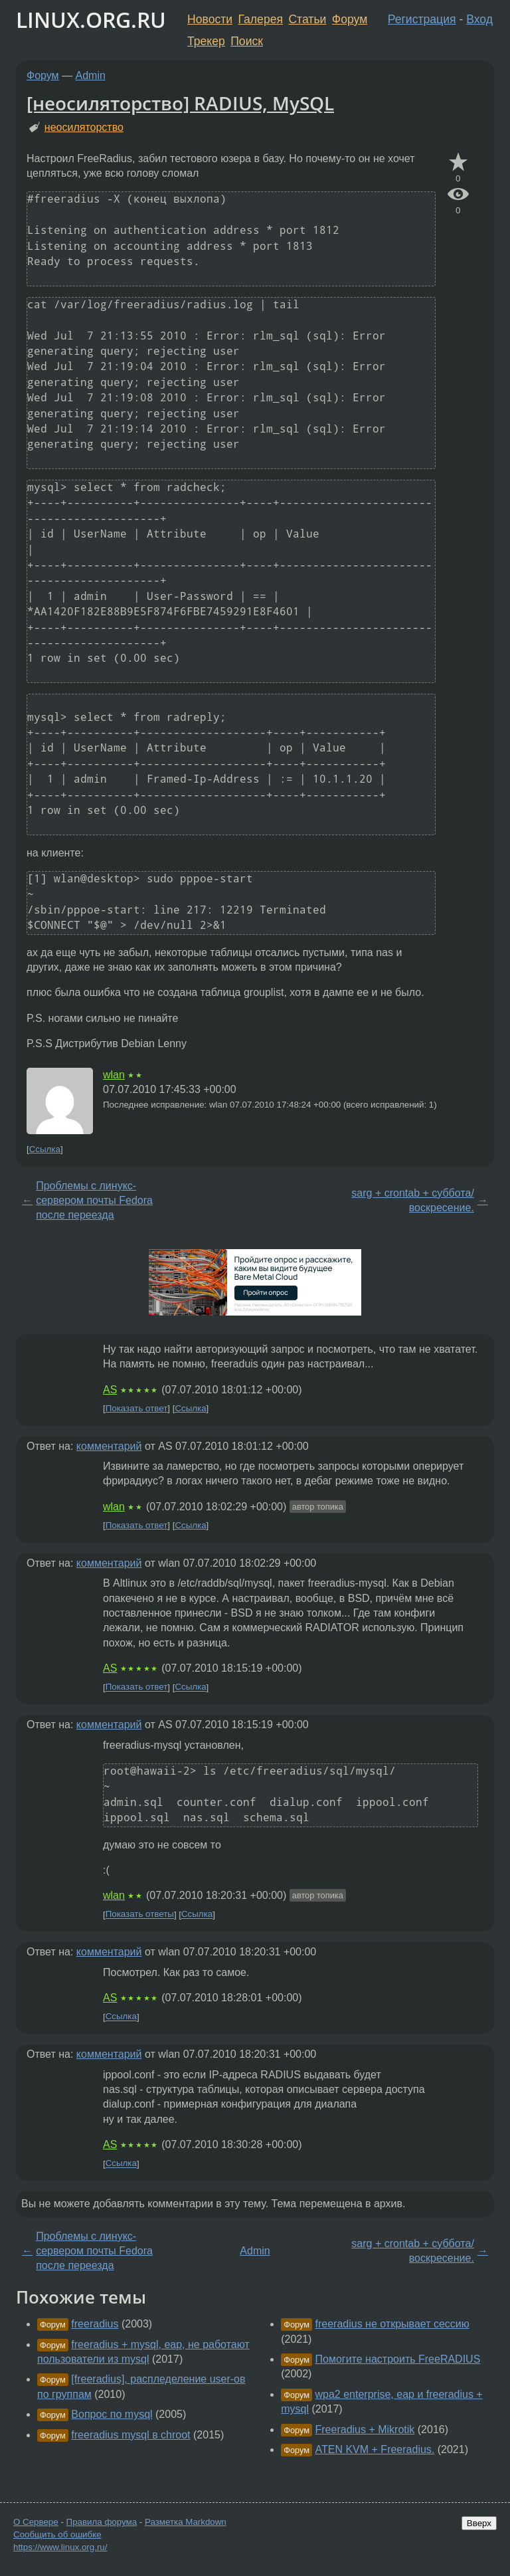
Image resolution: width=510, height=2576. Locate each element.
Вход (479, 19)
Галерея (260, 19)
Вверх (479, 2523)
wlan (114, 1074)
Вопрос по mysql (111, 2414)
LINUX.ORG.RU (91, 19)
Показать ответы (140, 1915)
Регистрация (422, 19)
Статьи (307, 19)
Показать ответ (137, 1408)
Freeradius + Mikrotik (365, 2429)
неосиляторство (84, 127)
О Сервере (35, 2522)
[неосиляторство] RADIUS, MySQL (180, 103)
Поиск (246, 41)
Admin (91, 75)
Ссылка (44, 1149)
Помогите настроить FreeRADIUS (398, 2359)
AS (110, 1389)
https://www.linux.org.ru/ (60, 2547)
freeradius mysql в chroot (130, 2434)
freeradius (94, 2323)
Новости (209, 19)
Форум (349, 19)
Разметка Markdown (185, 2522)
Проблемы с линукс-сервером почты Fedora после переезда (94, 1200)
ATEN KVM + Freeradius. (375, 2449)
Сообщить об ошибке (57, 2534)
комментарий (109, 1446)
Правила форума (101, 2522)
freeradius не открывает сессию (392, 2323)
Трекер (206, 41)
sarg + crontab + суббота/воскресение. (412, 1200)
